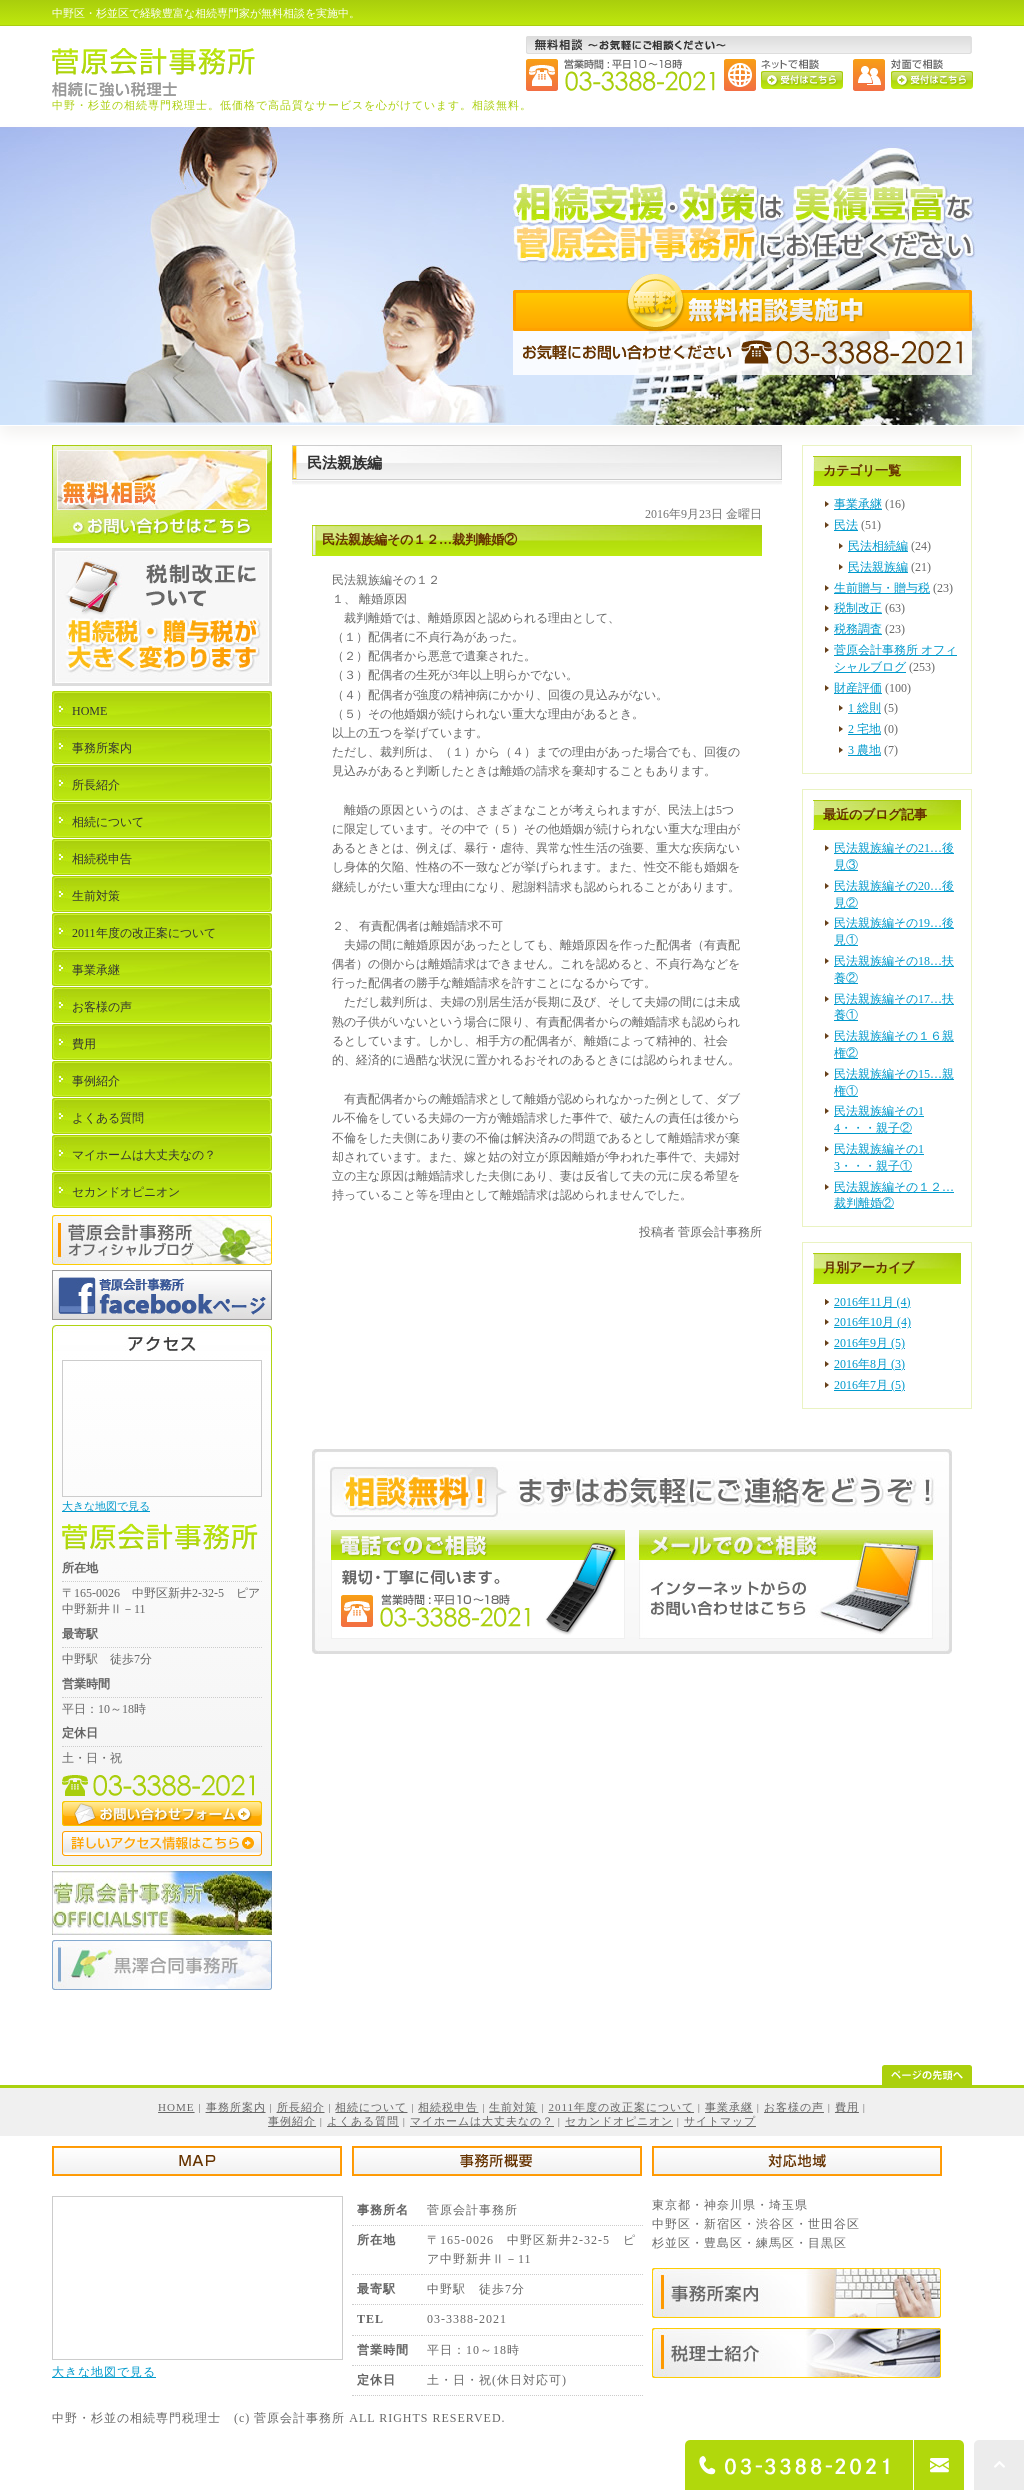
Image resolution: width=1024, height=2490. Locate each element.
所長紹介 (96, 785)
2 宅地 (864, 729)
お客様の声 (102, 1007)
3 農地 (864, 750)
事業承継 (858, 504)
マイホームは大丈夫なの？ (144, 1155)
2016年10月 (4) (872, 1322)
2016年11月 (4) (872, 1302)
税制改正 (858, 608)
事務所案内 (102, 748)
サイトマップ (720, 2121)
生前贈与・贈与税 (882, 588)
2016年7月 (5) (869, 1385)
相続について (108, 822)
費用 (84, 1044)
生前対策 (96, 896)
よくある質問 (108, 1118)
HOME (89, 711)
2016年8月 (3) (869, 1364)
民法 (846, 525)
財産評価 (858, 688)
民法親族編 (878, 567)
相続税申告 (102, 859)
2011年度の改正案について (144, 933)
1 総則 (864, 708)
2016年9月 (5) (869, 1343)
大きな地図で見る (106, 1506)
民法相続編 (878, 546)
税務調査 (858, 629)
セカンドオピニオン (126, 1192)
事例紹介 (96, 1081)
